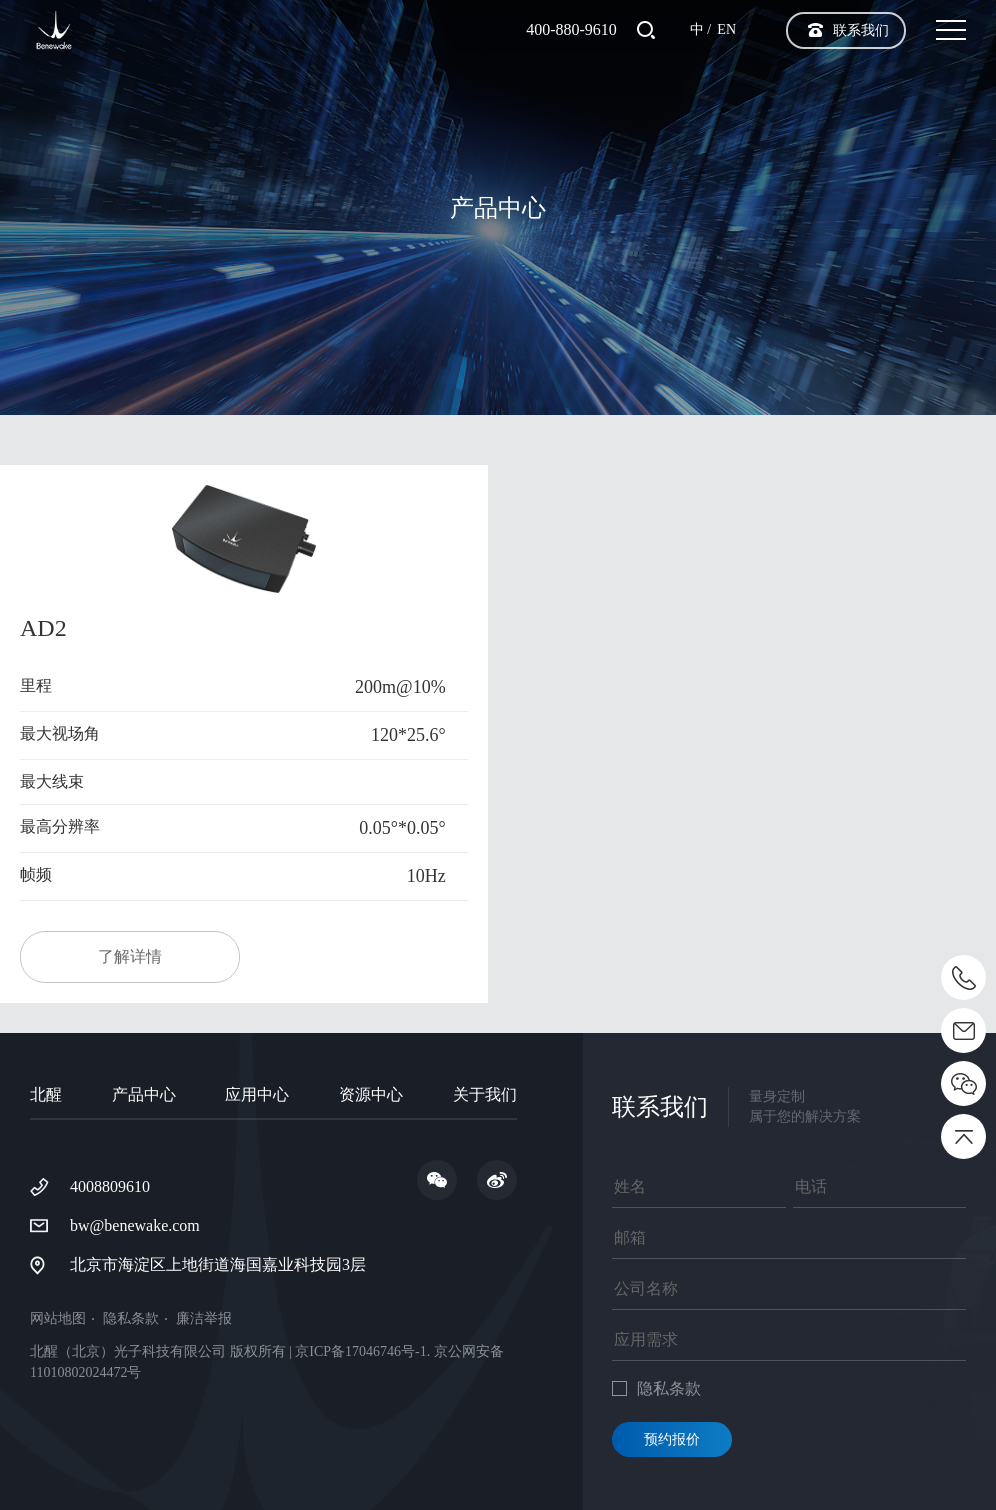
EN (726, 29)
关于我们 (485, 1094)
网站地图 (58, 1319)
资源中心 (371, 1094)
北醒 (46, 1094)
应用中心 (257, 1094)
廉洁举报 (204, 1319)
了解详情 (130, 956)
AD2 (43, 628)
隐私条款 (131, 1319)
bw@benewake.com (135, 1225)
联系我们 (861, 30)
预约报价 (672, 1439)
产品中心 (144, 1094)
